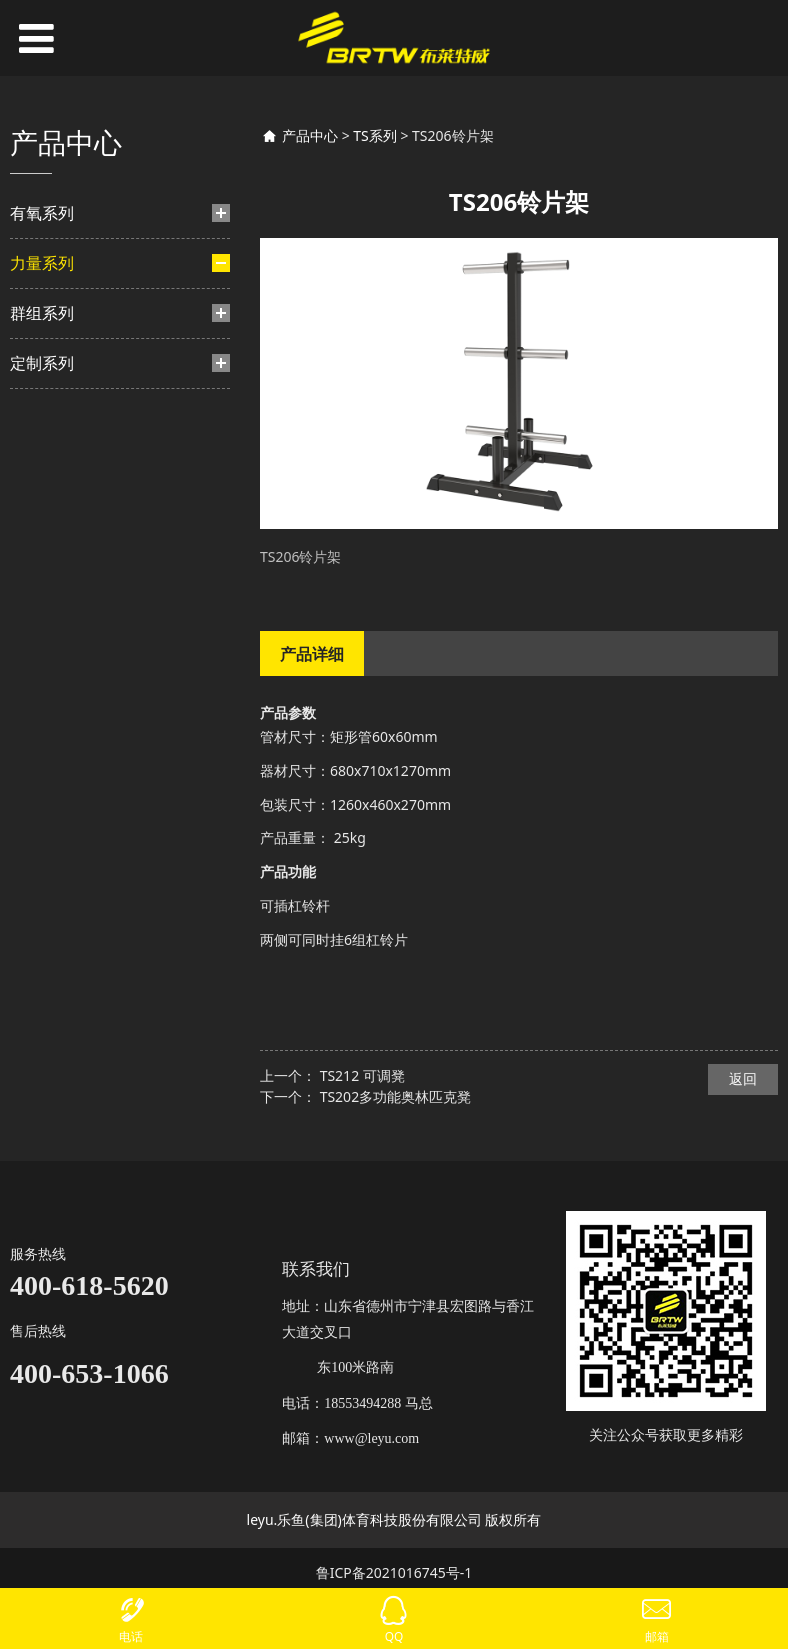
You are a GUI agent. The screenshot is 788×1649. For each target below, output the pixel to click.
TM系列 (71, 620)
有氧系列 (42, 213)
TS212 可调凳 (362, 1075)
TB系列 (69, 480)
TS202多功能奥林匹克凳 (396, 1096)
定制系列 (42, 856)
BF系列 (69, 354)
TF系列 (68, 512)
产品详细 (312, 654)
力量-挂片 (60, 581)
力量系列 (42, 263)
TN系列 (70, 652)
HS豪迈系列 (81, 449)
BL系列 (69, 715)
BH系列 (70, 385)
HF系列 (69, 543)
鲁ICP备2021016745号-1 (394, 1572)
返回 (743, 1078)
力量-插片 (60, 315)
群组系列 (42, 806)
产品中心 (310, 135)
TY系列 (68, 417)
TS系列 (61, 753)
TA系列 (69, 683)
